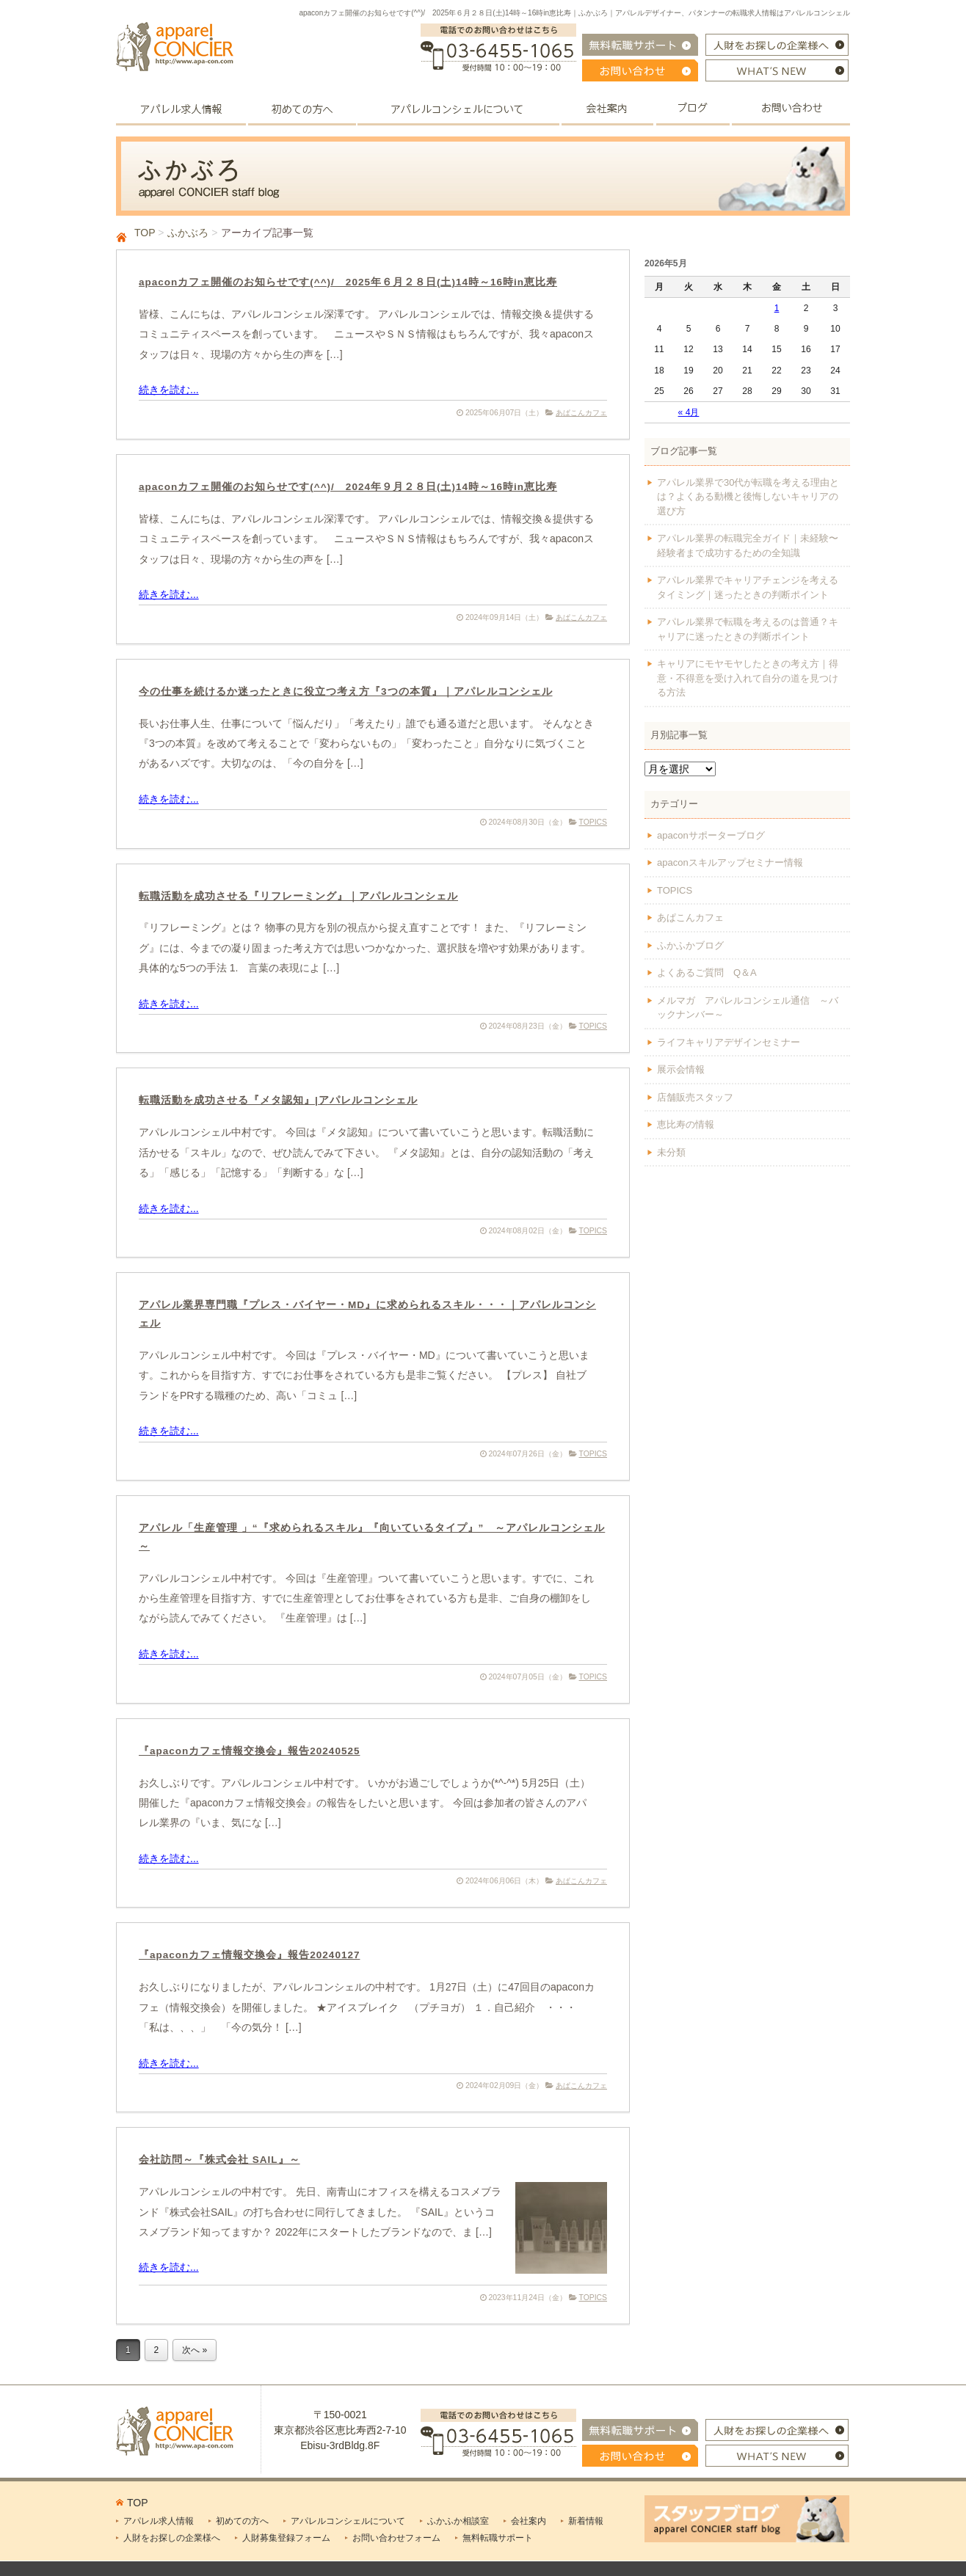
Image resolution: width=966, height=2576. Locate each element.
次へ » (194, 2350)
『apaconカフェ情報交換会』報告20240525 (249, 1750)
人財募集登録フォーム (286, 2538)
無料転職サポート (497, 2538)
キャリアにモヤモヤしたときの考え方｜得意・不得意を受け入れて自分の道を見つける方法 (747, 678)
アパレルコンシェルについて (348, 2521)
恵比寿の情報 (685, 1124)
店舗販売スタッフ (695, 1097)
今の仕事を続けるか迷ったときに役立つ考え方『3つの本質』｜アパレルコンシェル (346, 691)
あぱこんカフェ (581, 413)
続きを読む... (169, 389)
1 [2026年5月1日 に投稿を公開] (777, 308)
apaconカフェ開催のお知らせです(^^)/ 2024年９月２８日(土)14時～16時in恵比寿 (348, 486)
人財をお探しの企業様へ (171, 2538)
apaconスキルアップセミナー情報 (730, 862)
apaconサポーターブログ (711, 835)
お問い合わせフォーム (396, 2538)
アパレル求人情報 (158, 2521)
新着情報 (585, 2521)
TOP (144, 232)
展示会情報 (681, 1069)
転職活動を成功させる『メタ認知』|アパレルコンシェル (278, 1100)
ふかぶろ (187, 232)
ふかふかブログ (690, 945)
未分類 (671, 1152)
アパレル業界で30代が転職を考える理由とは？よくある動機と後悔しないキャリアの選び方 (748, 497)
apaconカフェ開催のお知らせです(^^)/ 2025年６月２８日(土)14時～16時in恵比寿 (348, 282)
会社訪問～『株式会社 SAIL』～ (219, 2159)
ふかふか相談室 (458, 2521)
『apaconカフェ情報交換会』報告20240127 (249, 1954)
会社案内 (528, 2521)
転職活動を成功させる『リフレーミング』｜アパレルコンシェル (298, 896)
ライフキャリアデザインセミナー (728, 1042)
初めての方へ (242, 2521)
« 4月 (689, 412)
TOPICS (593, 822)
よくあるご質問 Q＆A (707, 972)
